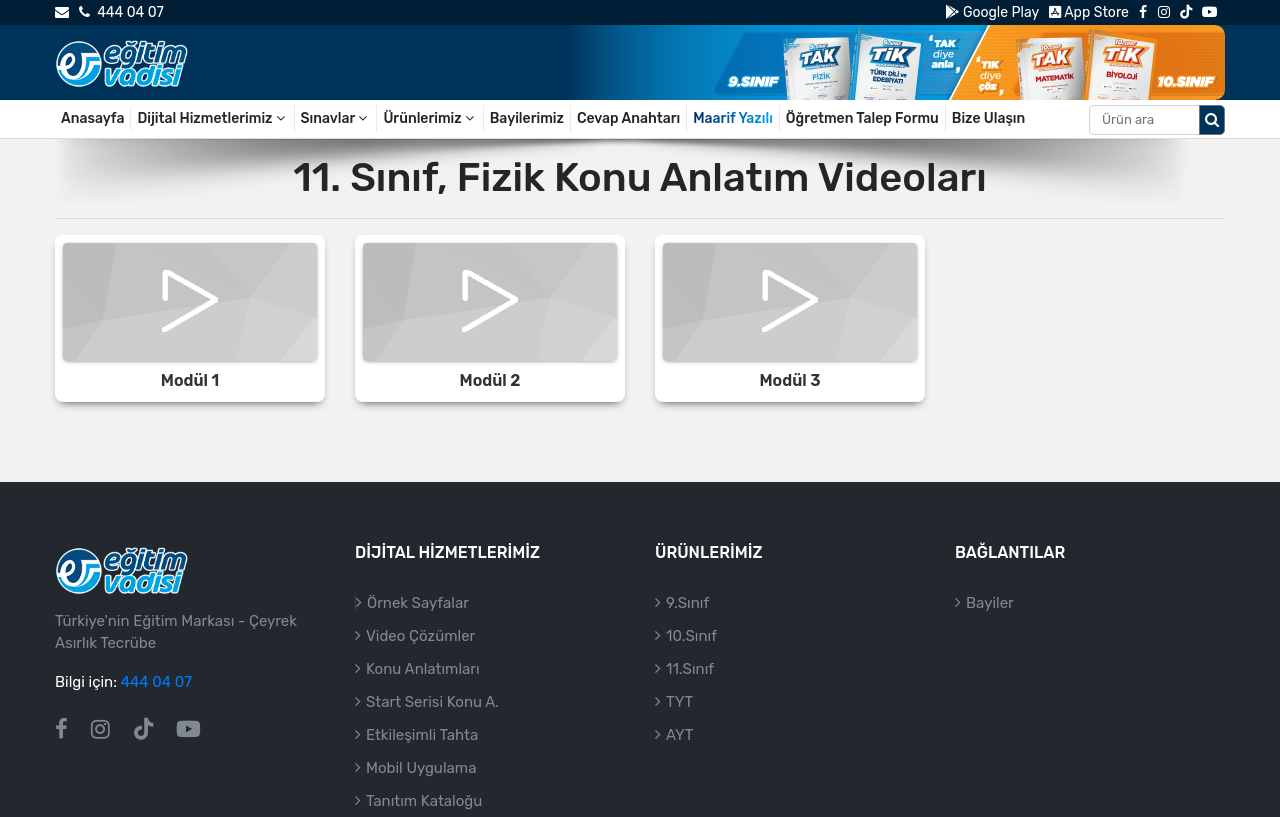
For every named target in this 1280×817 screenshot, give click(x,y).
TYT (679, 702)
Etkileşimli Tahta (422, 735)
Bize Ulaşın (989, 118)
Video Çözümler (420, 636)
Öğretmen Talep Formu (862, 118)
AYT (679, 735)
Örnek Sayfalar (418, 603)
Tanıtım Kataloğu (424, 801)
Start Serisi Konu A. (432, 702)
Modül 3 (789, 380)
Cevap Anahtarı (628, 118)
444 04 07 (121, 12)
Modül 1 (190, 380)
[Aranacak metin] (1144, 120)
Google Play (991, 12)
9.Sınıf (687, 603)
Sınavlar (336, 118)
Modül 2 (490, 380)
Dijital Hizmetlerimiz (212, 118)
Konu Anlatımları (423, 669)
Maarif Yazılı (733, 118)
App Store (1089, 12)
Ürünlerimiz (429, 118)
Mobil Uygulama (421, 768)
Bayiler (990, 603)
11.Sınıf (690, 669)
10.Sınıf (691, 636)
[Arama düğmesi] (1212, 120)
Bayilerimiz (527, 118)
